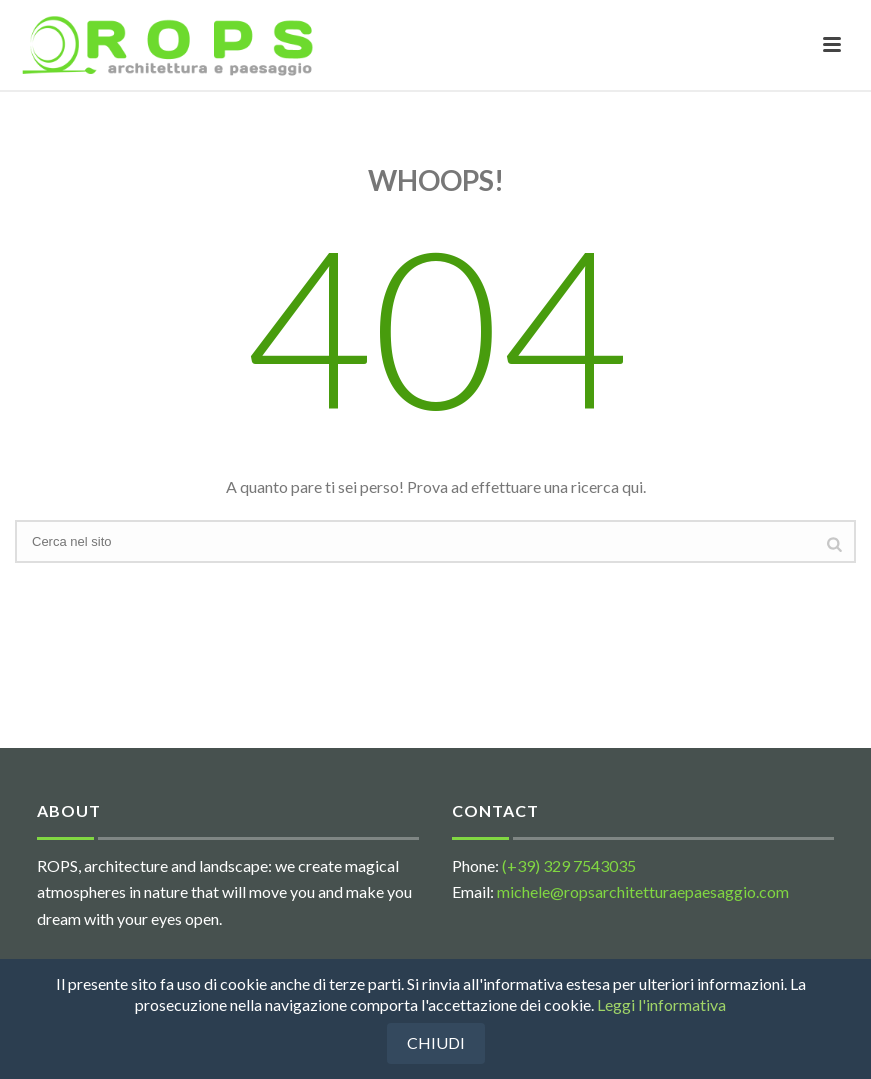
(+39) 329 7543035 (569, 865)
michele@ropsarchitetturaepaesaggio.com (643, 891)
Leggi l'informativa (661, 1004)
